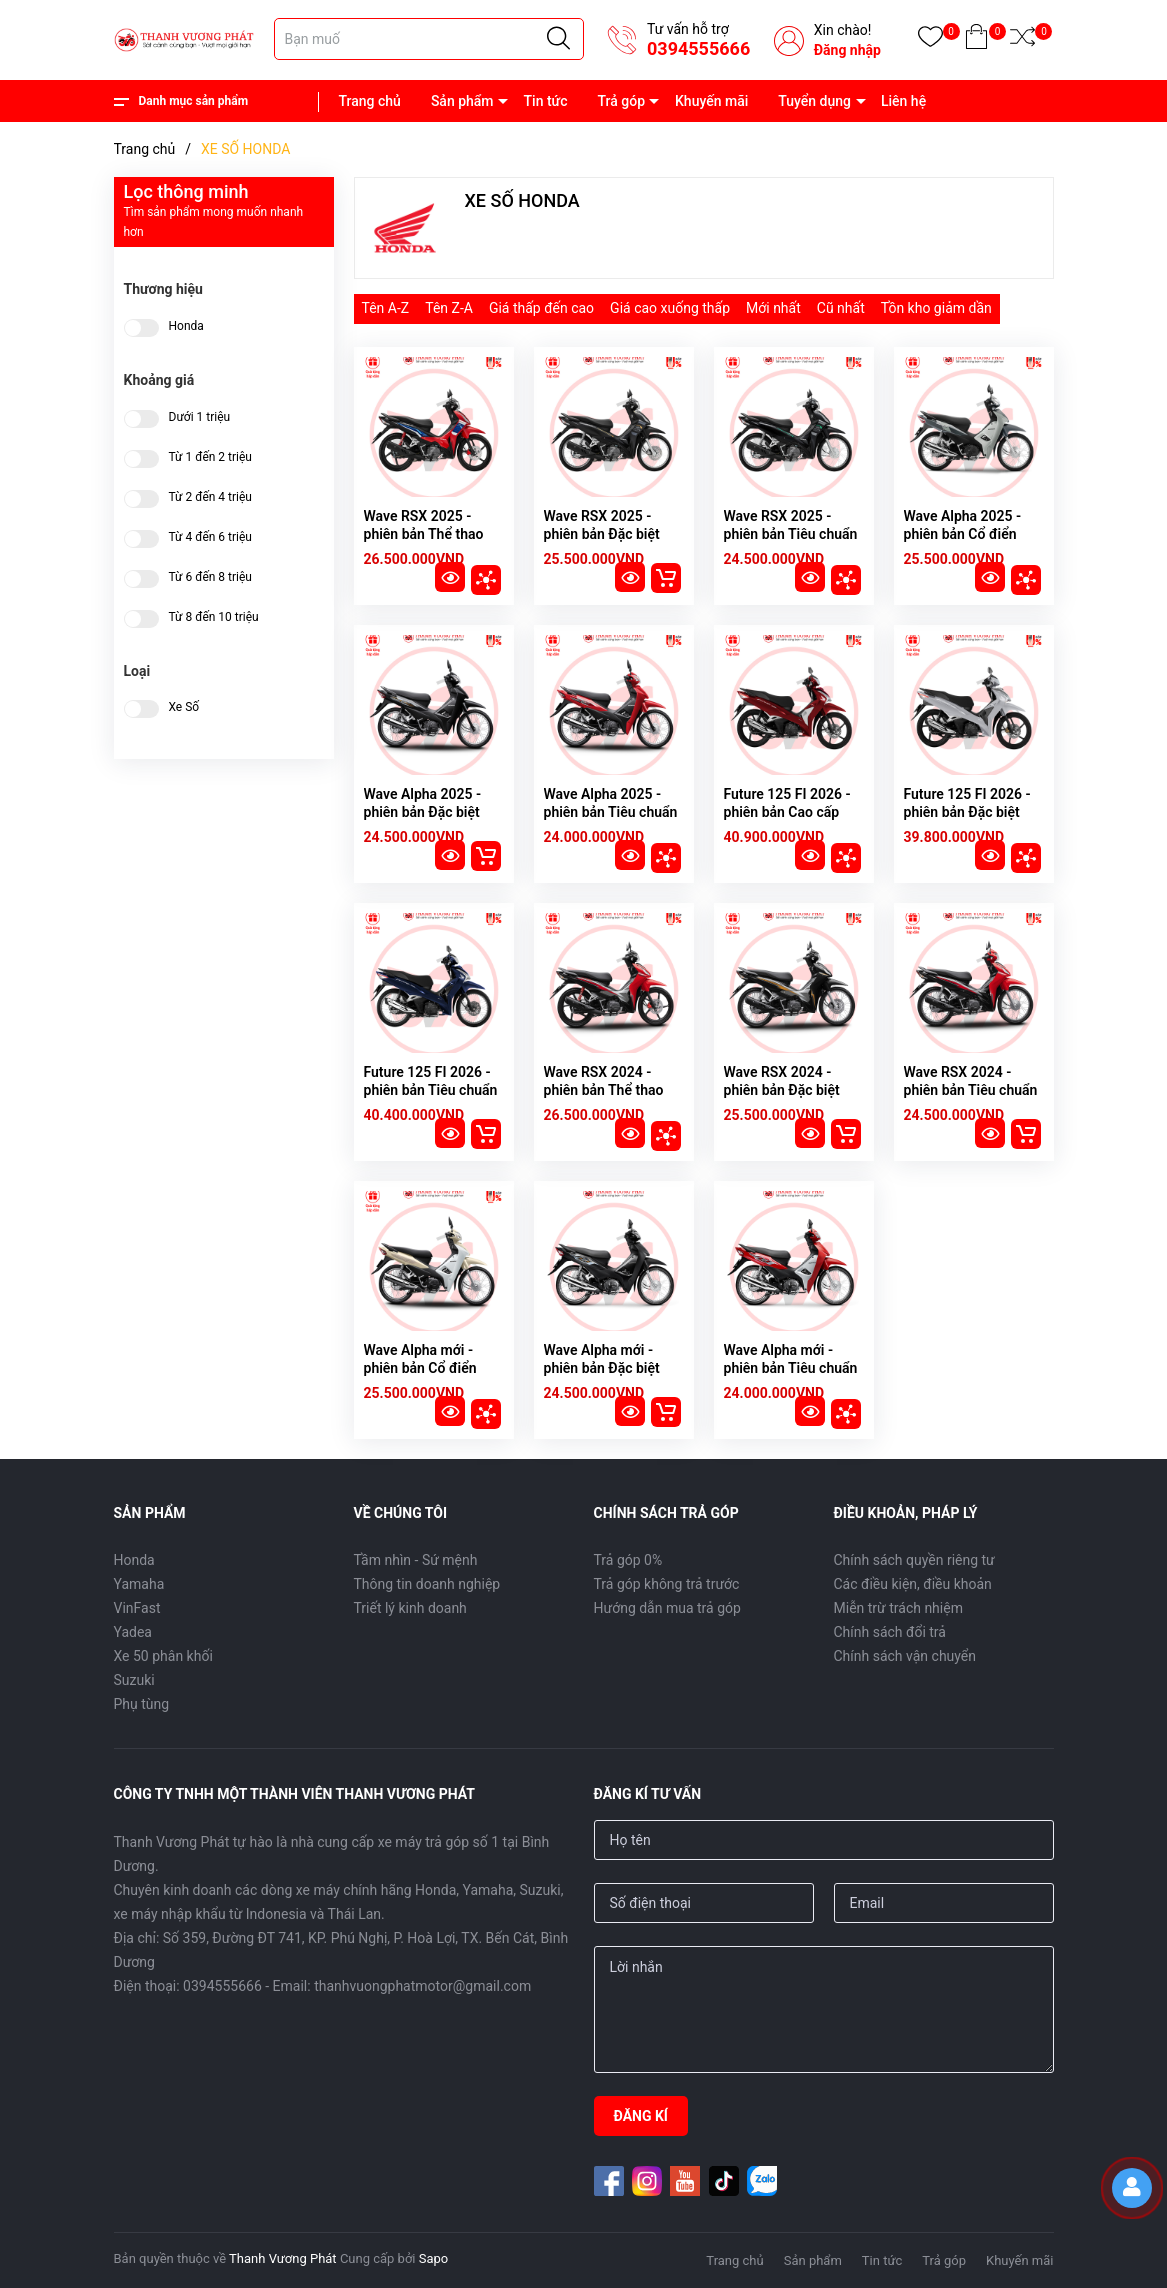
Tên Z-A (449, 308)
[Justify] (558, 39)
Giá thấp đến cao (541, 308)
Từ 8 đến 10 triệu (214, 617)
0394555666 (698, 48)
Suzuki (134, 1680)
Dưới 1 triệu (200, 417)
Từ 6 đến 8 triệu (210, 577)
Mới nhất (773, 308)
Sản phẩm (462, 101)
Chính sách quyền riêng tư (914, 1560)
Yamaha (139, 1584)
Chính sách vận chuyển (905, 1656)
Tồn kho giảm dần (936, 308)
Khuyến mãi (711, 101)
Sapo (434, 2258)
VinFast (137, 1608)
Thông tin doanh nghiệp (427, 1584)
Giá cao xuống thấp (670, 308)
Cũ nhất (841, 308)
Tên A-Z (386, 308)
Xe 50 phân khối (163, 1656)
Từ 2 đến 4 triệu (210, 497)
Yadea (133, 1632)
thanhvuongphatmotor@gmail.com (422, 1986)
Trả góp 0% (628, 1560)
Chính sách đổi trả (890, 1632)
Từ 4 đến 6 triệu (210, 537)
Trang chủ (370, 101)
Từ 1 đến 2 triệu (210, 457)
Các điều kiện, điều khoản (913, 1584)
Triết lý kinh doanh (410, 1608)
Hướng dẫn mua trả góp (667, 1608)
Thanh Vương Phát (283, 2258)
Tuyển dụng (814, 101)
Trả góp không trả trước (667, 1584)
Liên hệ (903, 101)
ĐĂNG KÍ (641, 2116)
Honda (186, 326)
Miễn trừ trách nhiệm (898, 1608)
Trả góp (621, 101)
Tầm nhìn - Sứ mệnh (416, 1560)
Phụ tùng (142, 1704)
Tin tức (546, 101)
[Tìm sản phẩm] (429, 39)
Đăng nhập (847, 50)
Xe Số (184, 707)
